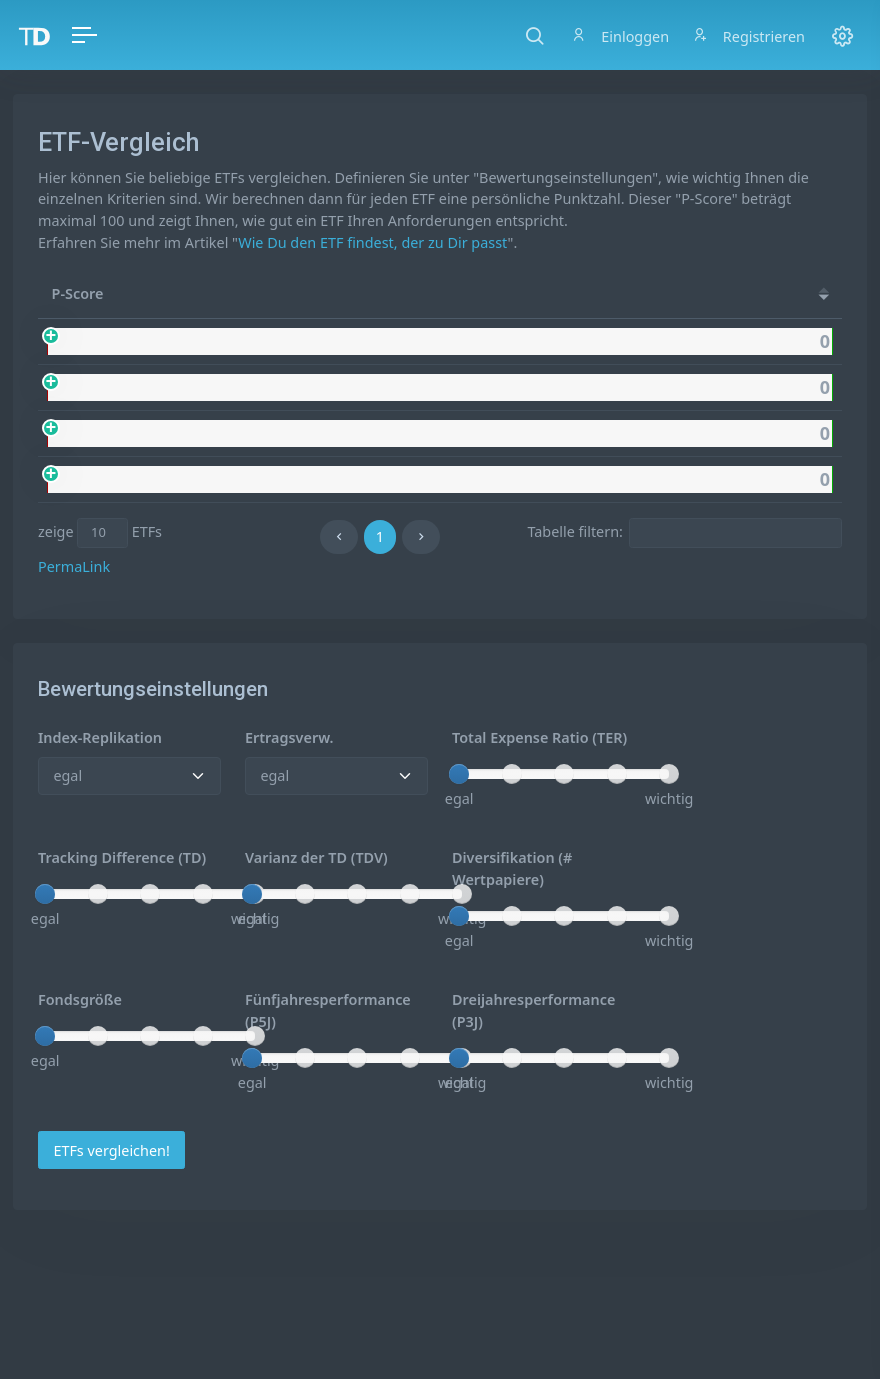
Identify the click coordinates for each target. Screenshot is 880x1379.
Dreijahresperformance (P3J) (533, 1010)
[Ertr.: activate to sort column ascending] (726, 293)
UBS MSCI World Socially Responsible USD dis (296, 341)
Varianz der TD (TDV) (316, 857)
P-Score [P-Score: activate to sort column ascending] (78, 293)
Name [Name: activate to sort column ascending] (169, 293)
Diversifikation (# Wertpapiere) (512, 868)
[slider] (459, 774)
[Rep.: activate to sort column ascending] (639, 293)
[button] (534, 35)
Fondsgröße (80, 999)
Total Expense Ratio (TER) (539, 737)
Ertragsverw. (289, 737)
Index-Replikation (100, 737)
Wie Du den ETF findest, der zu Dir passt (372, 242)
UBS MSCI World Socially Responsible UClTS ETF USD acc (332, 479)
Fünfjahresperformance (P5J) (328, 1010)
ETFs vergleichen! (111, 1150)
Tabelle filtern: (684, 533)
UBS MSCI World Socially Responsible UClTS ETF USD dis (331, 433)
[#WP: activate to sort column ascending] (804, 293)
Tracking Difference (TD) (122, 857)
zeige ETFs (100, 533)
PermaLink (74, 566)
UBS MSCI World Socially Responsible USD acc (297, 387)
